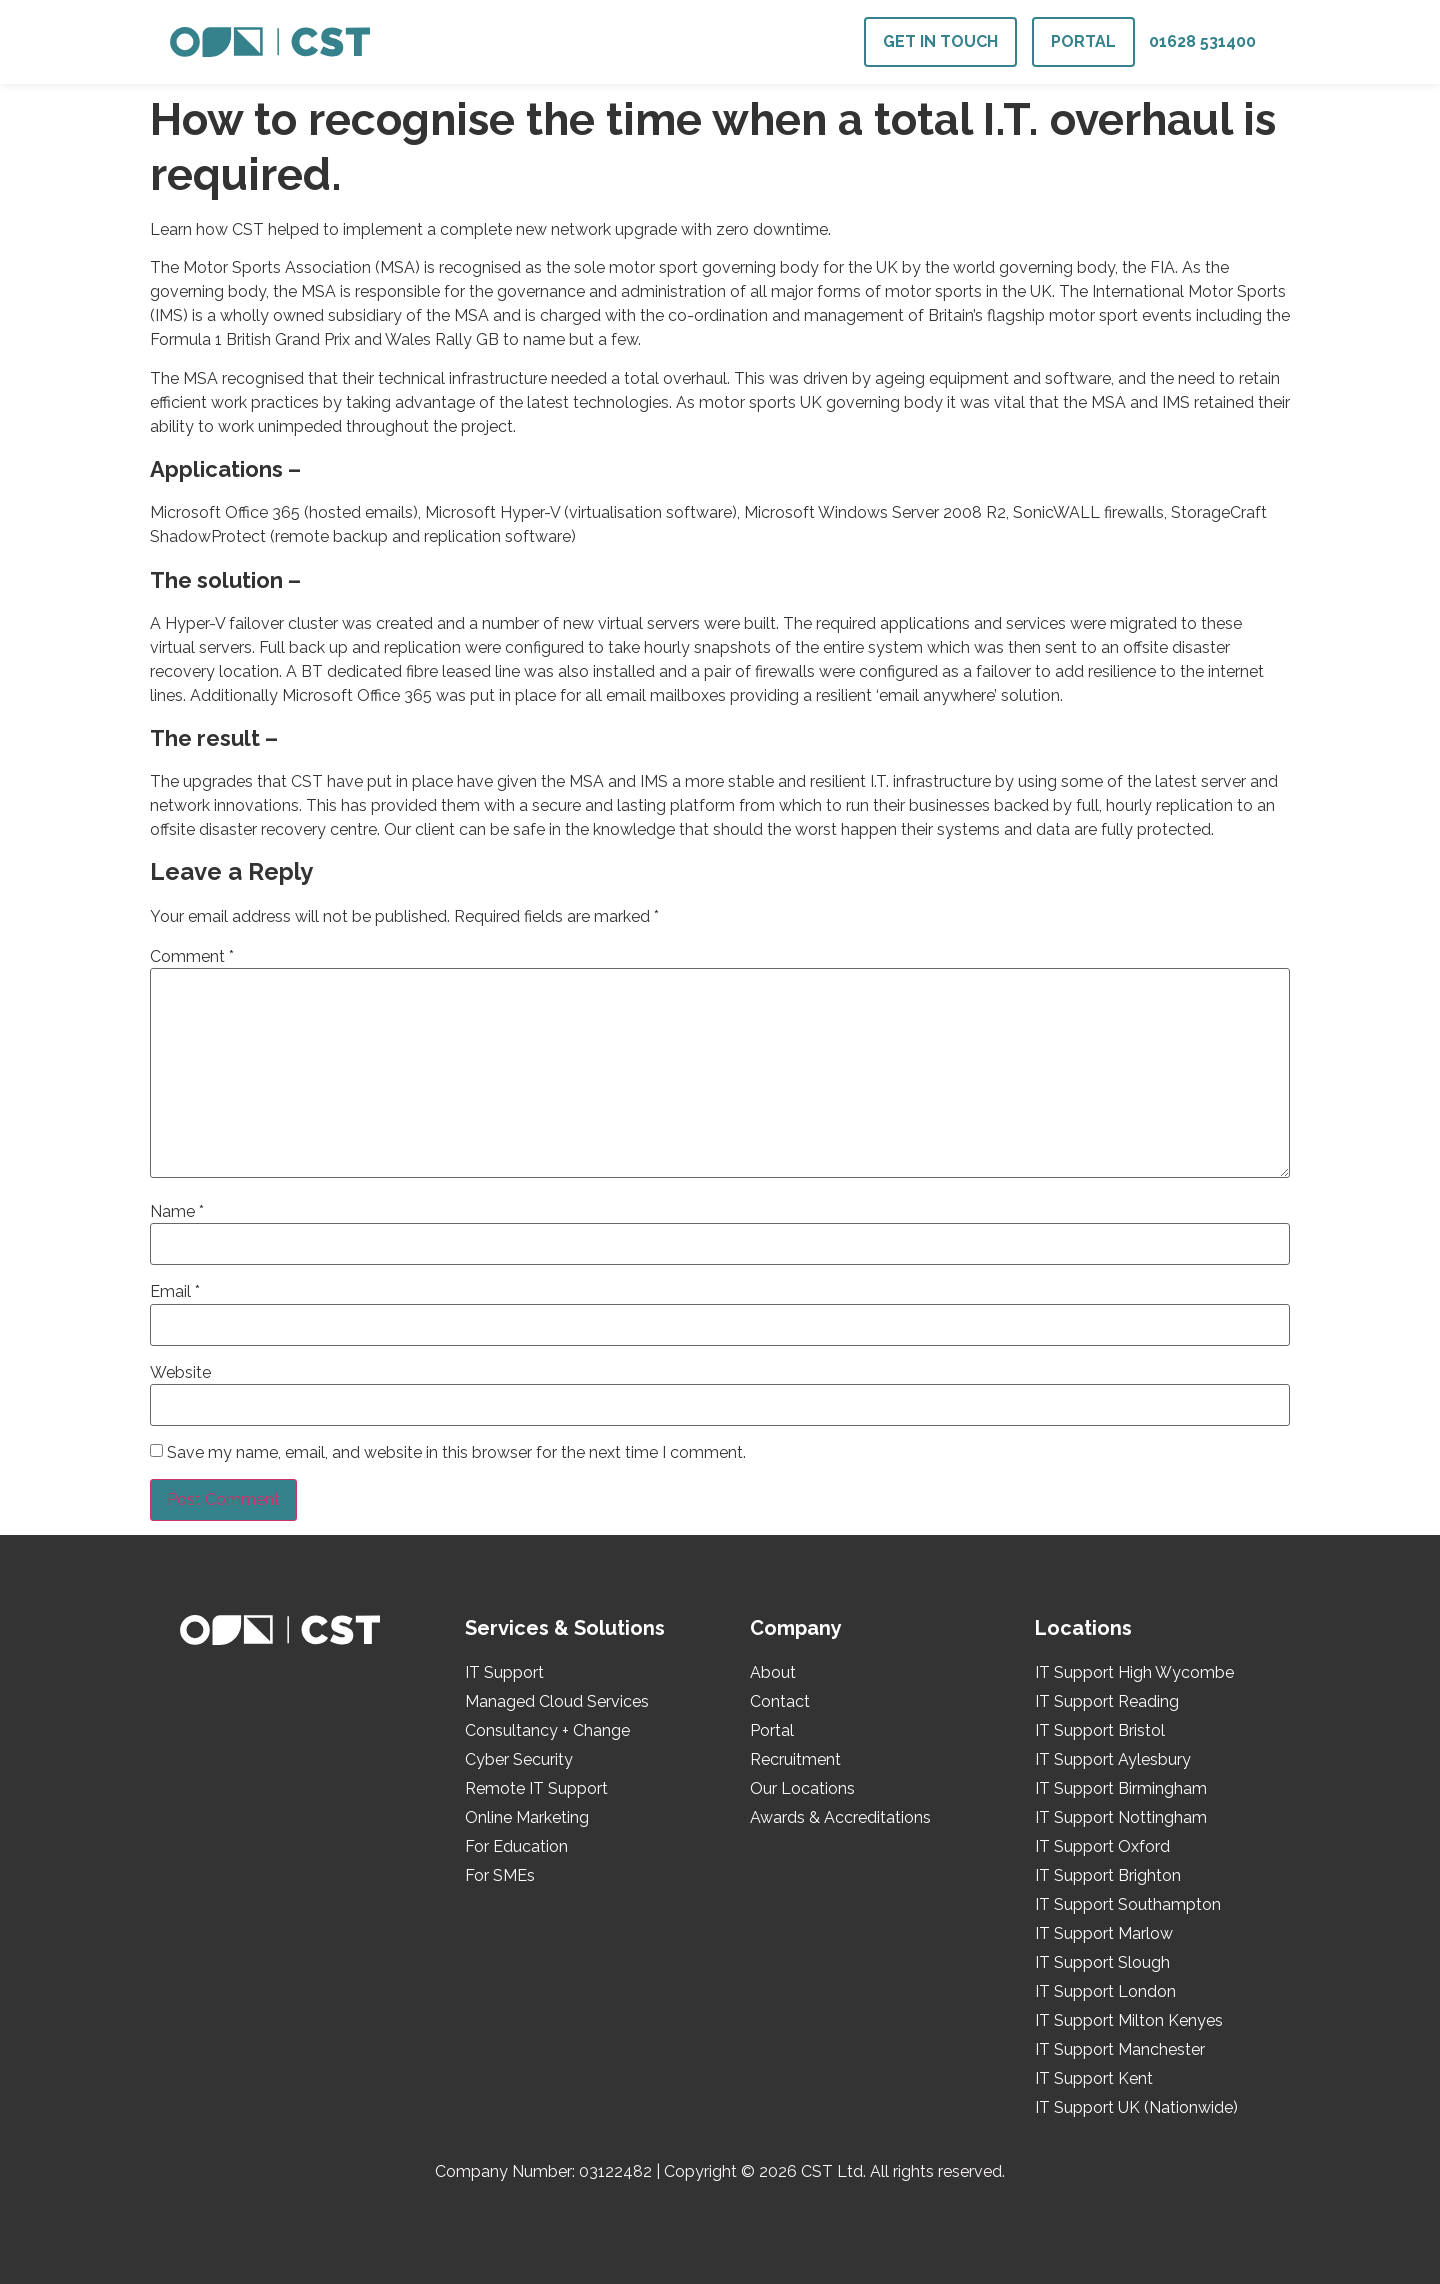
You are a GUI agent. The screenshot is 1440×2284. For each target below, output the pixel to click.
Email (175, 1292)
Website (180, 1373)
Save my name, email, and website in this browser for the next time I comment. (456, 1453)
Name (177, 1212)
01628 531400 (1202, 41)
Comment (192, 957)
